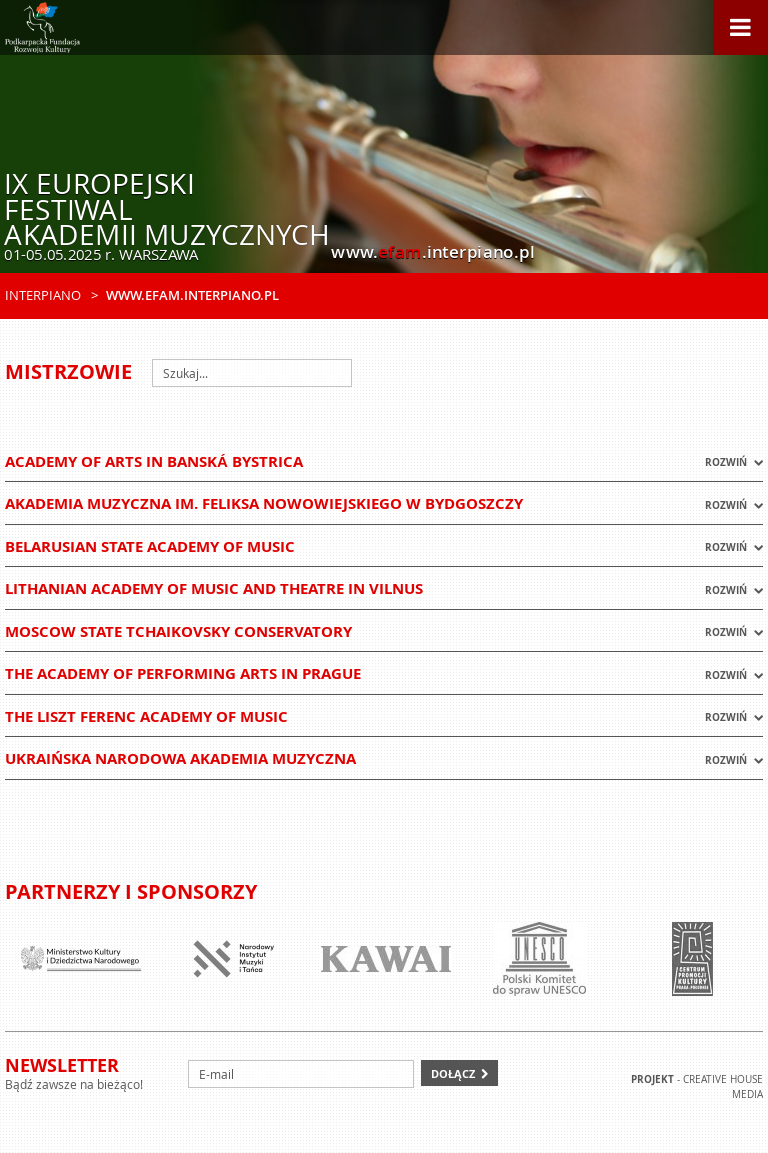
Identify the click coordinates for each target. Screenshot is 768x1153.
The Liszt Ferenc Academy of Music (146, 716)
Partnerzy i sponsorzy (131, 891)
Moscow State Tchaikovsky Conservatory (178, 631)
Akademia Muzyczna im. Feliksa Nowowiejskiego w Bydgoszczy (264, 503)
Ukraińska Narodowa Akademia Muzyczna (180, 758)
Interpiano (43, 295)
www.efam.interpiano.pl (192, 295)
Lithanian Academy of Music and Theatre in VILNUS (214, 588)
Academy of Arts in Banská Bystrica (154, 461)
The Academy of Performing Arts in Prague (183, 673)
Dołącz (453, 1073)
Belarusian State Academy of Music (150, 546)
